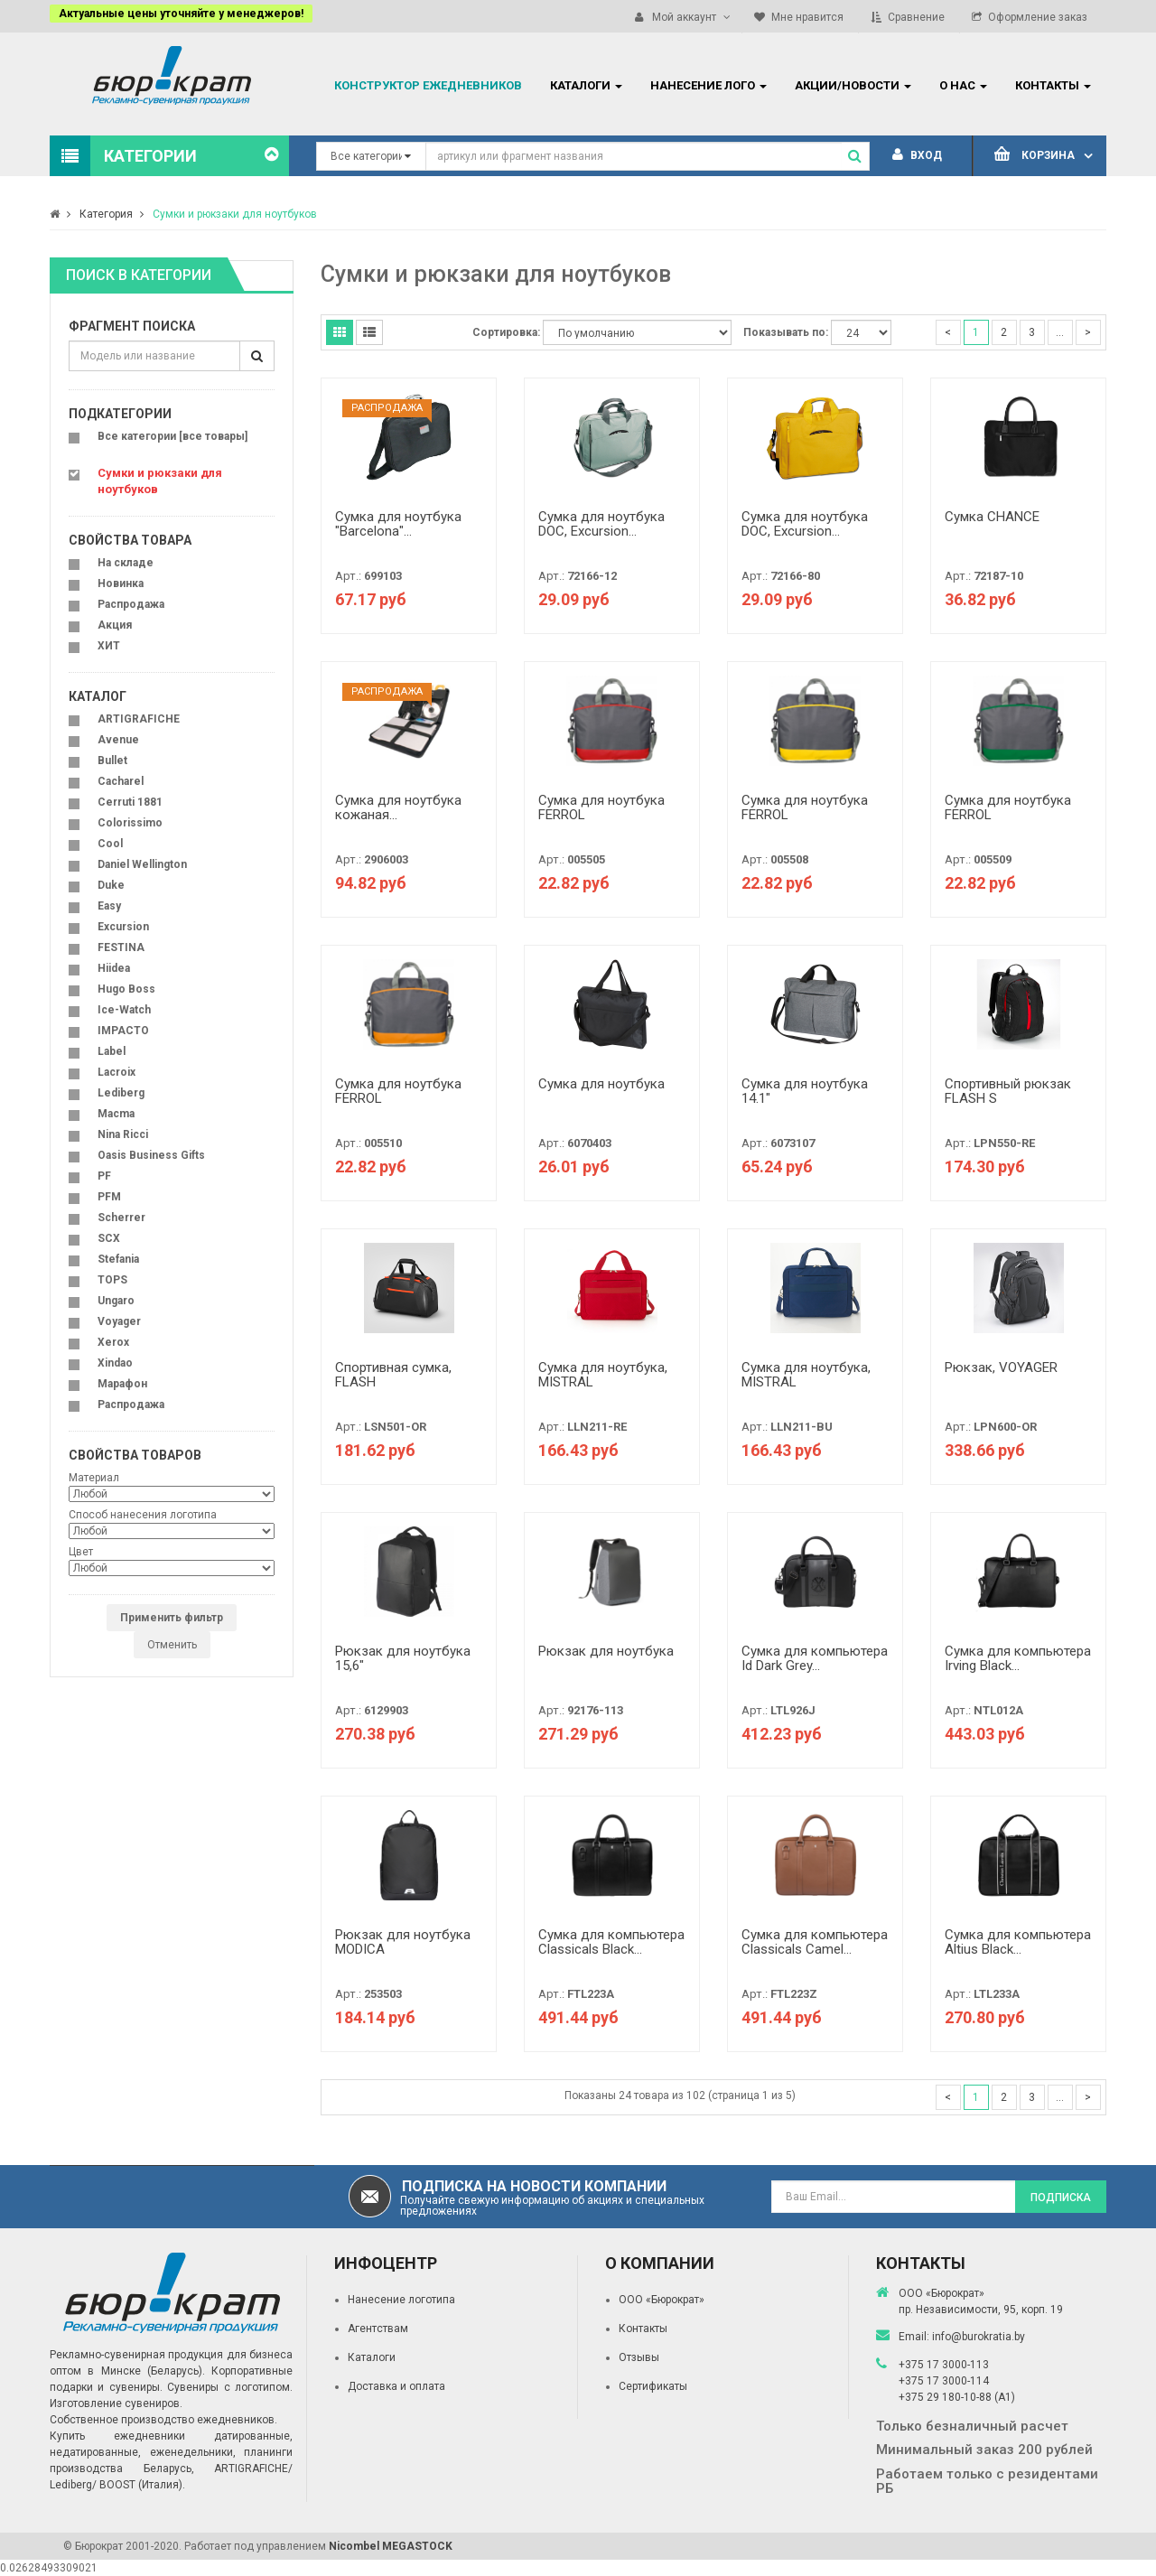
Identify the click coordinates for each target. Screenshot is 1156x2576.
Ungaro (116, 1300)
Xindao (115, 1363)
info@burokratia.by (978, 2336)
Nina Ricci (123, 1134)
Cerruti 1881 (130, 802)
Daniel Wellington (142, 864)
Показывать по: (785, 332)
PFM (109, 1196)
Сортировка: (506, 332)
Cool (110, 843)
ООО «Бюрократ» (661, 2299)
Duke (111, 885)
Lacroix (116, 1072)
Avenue (118, 739)
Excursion (123, 926)
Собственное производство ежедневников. (163, 2419)
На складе (126, 562)
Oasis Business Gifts (151, 1155)
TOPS (112, 1280)
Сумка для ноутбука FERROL (601, 808)
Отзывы (639, 2357)
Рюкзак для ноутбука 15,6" (403, 1659)
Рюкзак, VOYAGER (1001, 1367)
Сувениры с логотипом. (230, 2387)
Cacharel (121, 781)
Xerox (113, 1342)
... (1060, 332)
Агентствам (378, 2328)
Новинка (121, 583)
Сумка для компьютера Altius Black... (1018, 1942)
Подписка (1060, 2197)
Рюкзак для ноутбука (606, 1651)
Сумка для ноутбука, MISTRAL (602, 1375)
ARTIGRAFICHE (139, 719)
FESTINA (121, 947)
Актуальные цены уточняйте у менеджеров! (181, 13)
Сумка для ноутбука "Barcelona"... (398, 524)
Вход (917, 155)
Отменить (172, 1644)
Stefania (118, 1259)
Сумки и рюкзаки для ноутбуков (235, 214)
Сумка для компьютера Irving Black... (1018, 1659)
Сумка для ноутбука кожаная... (398, 808)
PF (104, 1176)
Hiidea (114, 968)
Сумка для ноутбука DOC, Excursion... (601, 524)
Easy (109, 906)
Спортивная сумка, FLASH (393, 1375)
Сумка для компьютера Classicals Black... (611, 1942)
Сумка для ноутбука (601, 1084)
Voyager (119, 1321)
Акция (115, 625)
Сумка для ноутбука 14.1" (804, 1091)
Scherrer (121, 1217)
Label (112, 1051)
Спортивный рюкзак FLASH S (1008, 1091)
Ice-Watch (124, 1009)
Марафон (122, 1383)
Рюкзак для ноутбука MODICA (403, 1942)
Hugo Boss (126, 989)
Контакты (643, 2328)
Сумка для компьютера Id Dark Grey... (814, 1659)
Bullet (112, 760)
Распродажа (131, 604)
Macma (116, 1113)
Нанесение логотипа (401, 2299)
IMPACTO (123, 1030)
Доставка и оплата (396, 2386)
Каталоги (372, 2357)
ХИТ (109, 645)
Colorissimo (130, 823)
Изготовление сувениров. (116, 2403)
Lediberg (121, 1093)
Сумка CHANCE (992, 517)
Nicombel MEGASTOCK (390, 2546)
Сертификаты (653, 2386)
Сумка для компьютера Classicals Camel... (814, 1942)
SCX (109, 1238)
